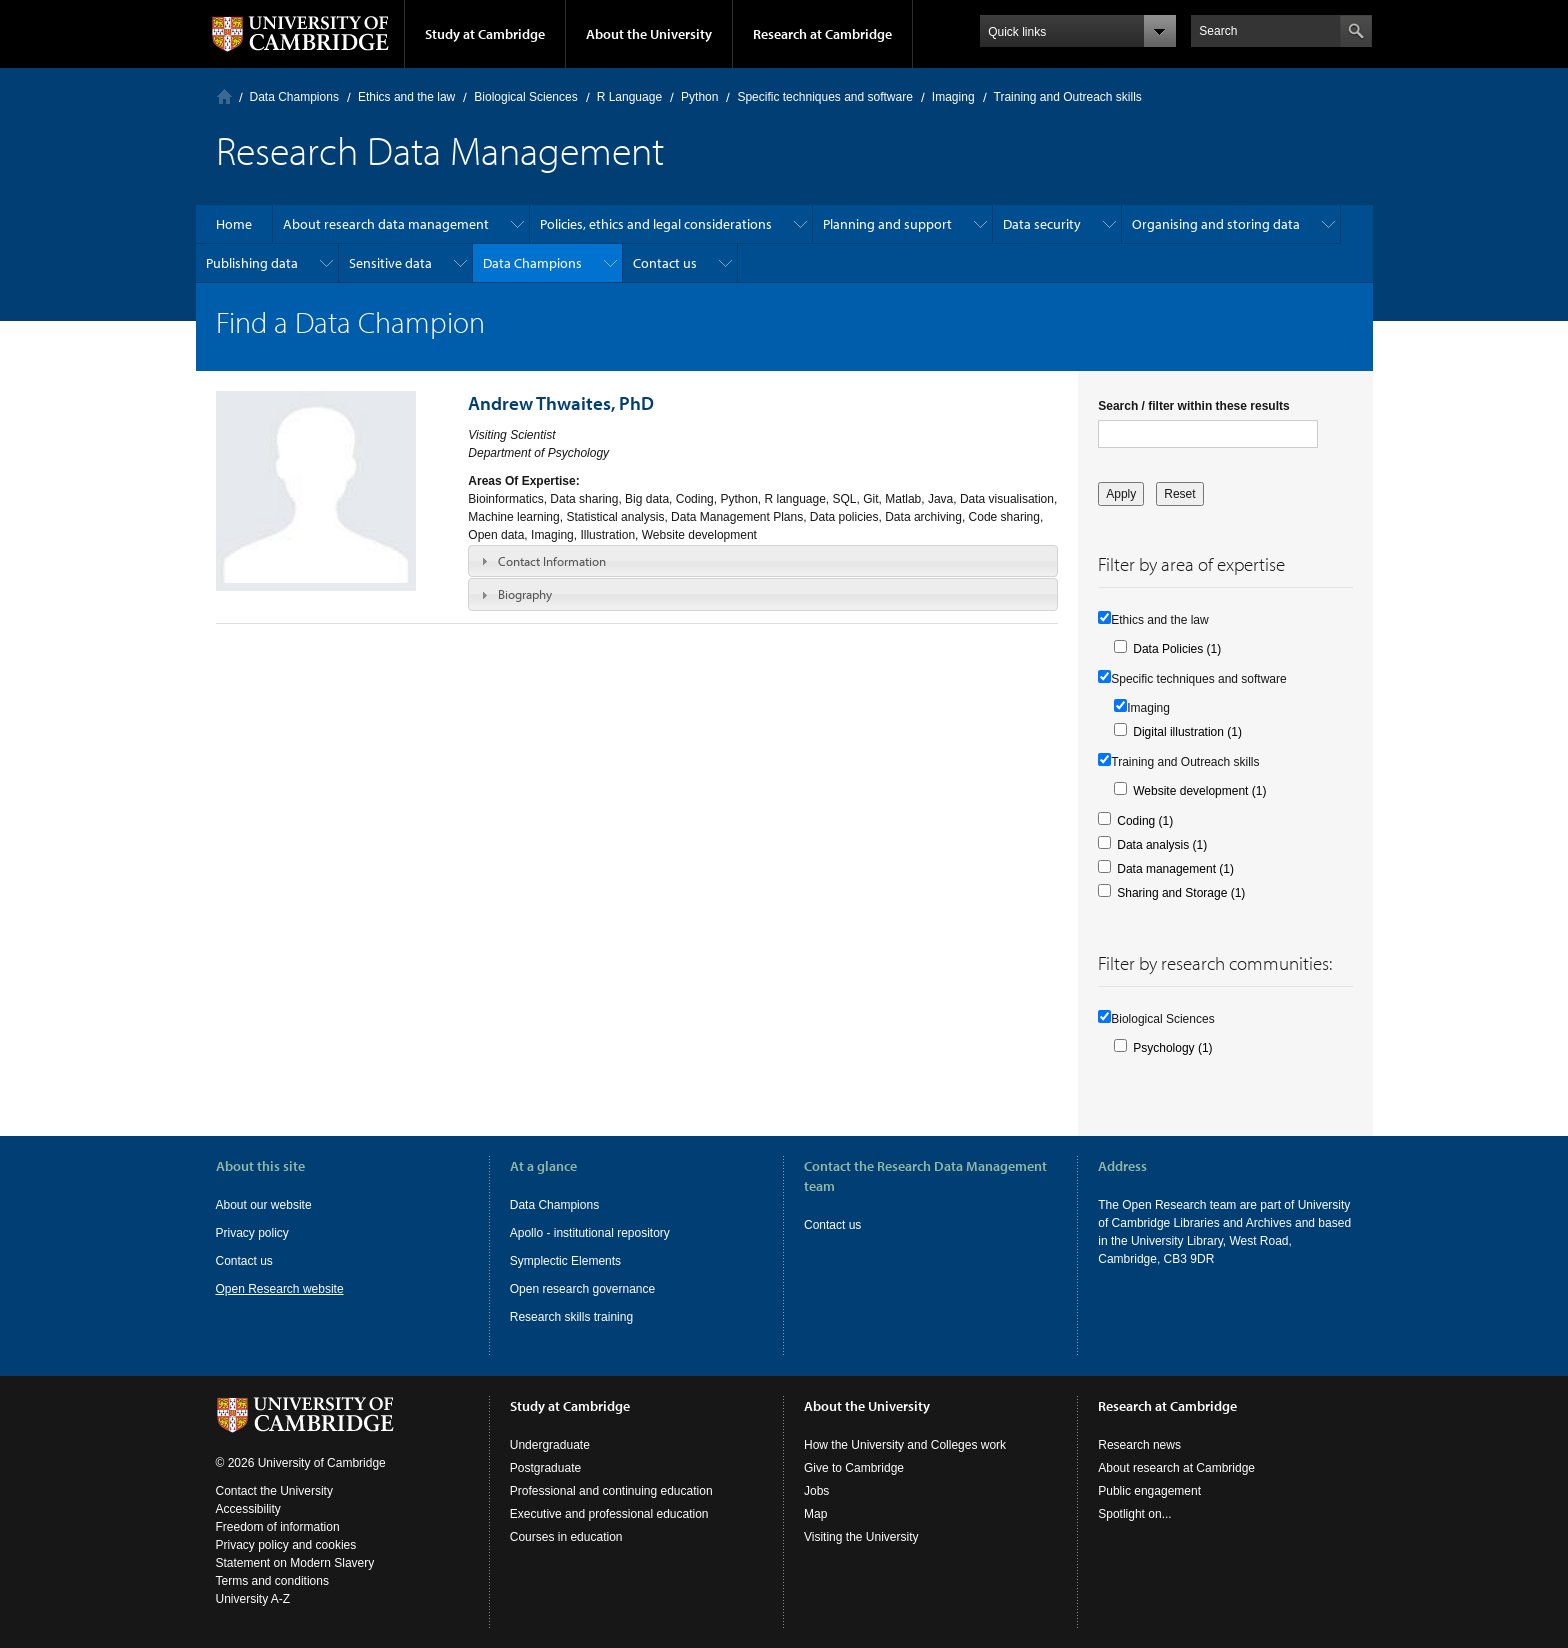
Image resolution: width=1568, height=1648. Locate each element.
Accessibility (248, 1509)
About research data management (386, 224)
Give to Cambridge (854, 1468)
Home (224, 96)
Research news (1139, 1445)
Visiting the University (861, 1537)
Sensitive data (390, 263)
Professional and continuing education (611, 1491)
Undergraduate (550, 1445)
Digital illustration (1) (1187, 732)
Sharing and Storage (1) (1181, 893)
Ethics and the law (406, 97)
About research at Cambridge (1176, 1468)
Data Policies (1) (1177, 649)
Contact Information (552, 561)
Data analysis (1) (1162, 845)
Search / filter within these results (1193, 406)
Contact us (665, 263)
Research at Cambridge (822, 34)
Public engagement (1149, 1491)
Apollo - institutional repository (590, 1233)
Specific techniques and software (824, 97)
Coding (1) (1145, 821)
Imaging (953, 97)
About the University (649, 34)
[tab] (763, 561)
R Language (629, 97)
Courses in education (566, 1537)
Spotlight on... (1134, 1514)
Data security (1042, 224)
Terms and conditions (272, 1581)
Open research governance (582, 1289)
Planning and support (887, 224)
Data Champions (294, 97)
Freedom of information (278, 1527)
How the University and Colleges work (905, 1445)
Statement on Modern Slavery (295, 1563)
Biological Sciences (525, 97)
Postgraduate (545, 1468)
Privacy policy (252, 1233)
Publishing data (252, 263)
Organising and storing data (1216, 224)
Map (815, 1514)
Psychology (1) (1172, 1048)
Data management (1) (1175, 869)
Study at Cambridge (485, 34)
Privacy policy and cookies (286, 1545)
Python (699, 97)
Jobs (816, 1491)
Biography (525, 594)
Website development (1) (1199, 791)
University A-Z (253, 1599)
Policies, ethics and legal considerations (656, 224)
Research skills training (571, 1317)
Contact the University (274, 1491)
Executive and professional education (609, 1514)
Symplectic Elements (565, 1261)
